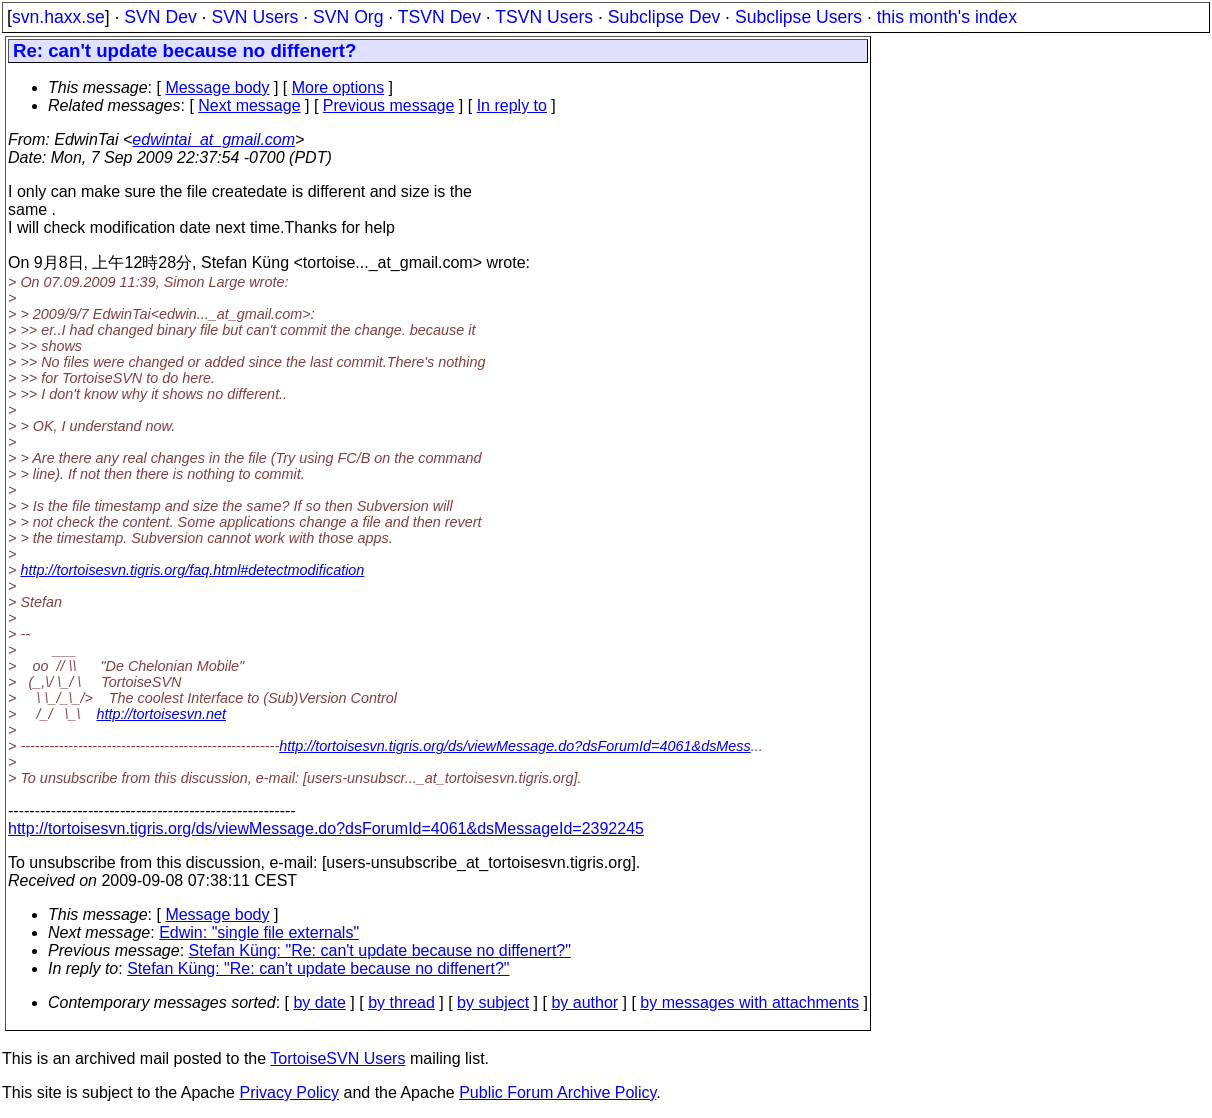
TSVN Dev (439, 17)
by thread (401, 1002)
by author (584, 1002)
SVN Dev (160, 17)
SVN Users (254, 17)
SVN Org (348, 17)
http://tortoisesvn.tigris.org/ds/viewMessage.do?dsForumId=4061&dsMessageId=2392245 (326, 828)
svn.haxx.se (58, 17)
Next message (249, 105)
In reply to (512, 105)
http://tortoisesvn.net (161, 714)
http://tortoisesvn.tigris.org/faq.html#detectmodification (192, 570)
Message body (217, 87)
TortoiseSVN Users (337, 1058)
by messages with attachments (749, 1002)
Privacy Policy (289, 1092)
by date (319, 1002)
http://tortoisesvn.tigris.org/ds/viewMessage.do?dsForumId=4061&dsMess (515, 746)
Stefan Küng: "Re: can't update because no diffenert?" (380, 950)
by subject (493, 1002)
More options (338, 87)
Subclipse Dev (664, 17)
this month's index (947, 17)
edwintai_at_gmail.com (213, 139)
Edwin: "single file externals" (259, 932)
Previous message (389, 105)
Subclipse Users (798, 17)
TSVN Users (544, 17)
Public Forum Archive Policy (557, 1092)
